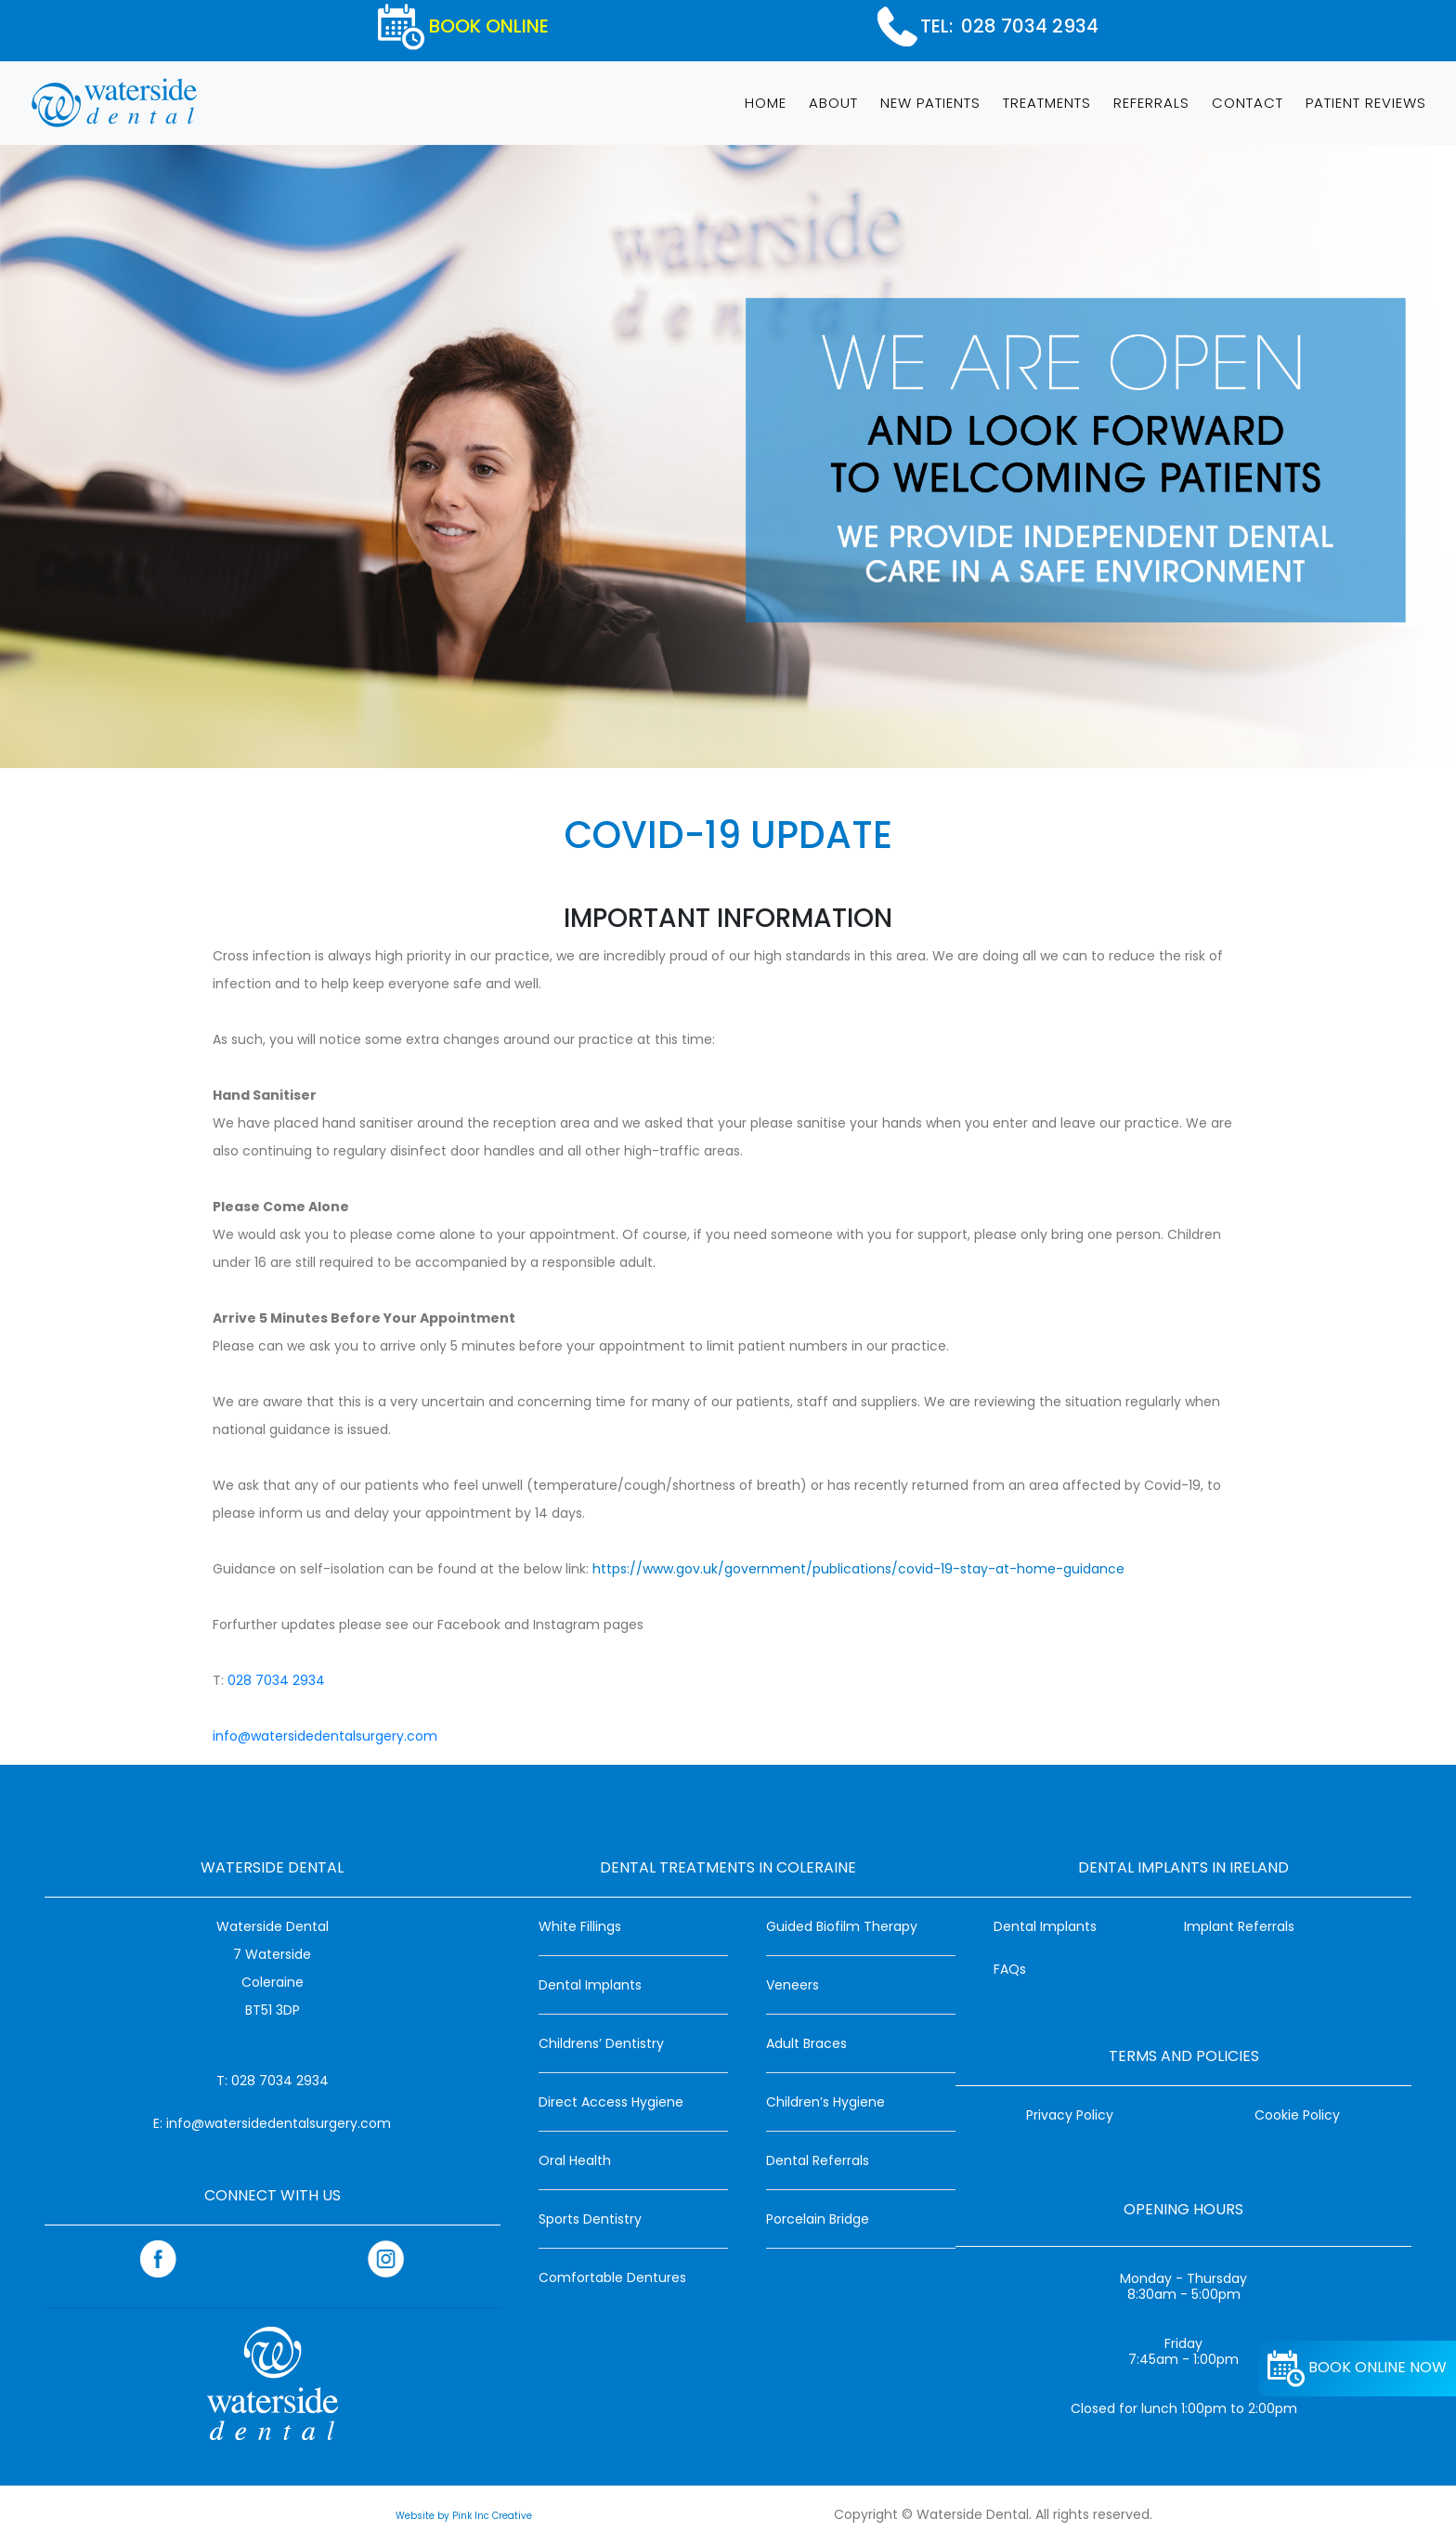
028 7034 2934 (1029, 26)
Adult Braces (806, 2043)
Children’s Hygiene (825, 2102)
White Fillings (580, 1926)
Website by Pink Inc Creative (464, 2516)
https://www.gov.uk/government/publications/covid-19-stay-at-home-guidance (858, 1569)
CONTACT (1247, 102)
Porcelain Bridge (817, 2219)
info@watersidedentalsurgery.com (325, 1736)
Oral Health (575, 2160)
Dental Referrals (817, 2160)
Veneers (792, 1985)
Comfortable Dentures (612, 2277)
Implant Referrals (1239, 1926)
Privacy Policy (1069, 2115)
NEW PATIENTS (930, 102)
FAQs (1010, 1969)
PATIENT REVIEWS (1366, 102)
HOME (769, 100)
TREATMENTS (1047, 102)
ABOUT (833, 102)
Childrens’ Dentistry (601, 2043)
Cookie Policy (1297, 2115)
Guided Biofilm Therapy (841, 1926)
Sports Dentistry (590, 2219)
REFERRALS (1151, 102)
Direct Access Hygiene (611, 2102)
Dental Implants (590, 1985)
